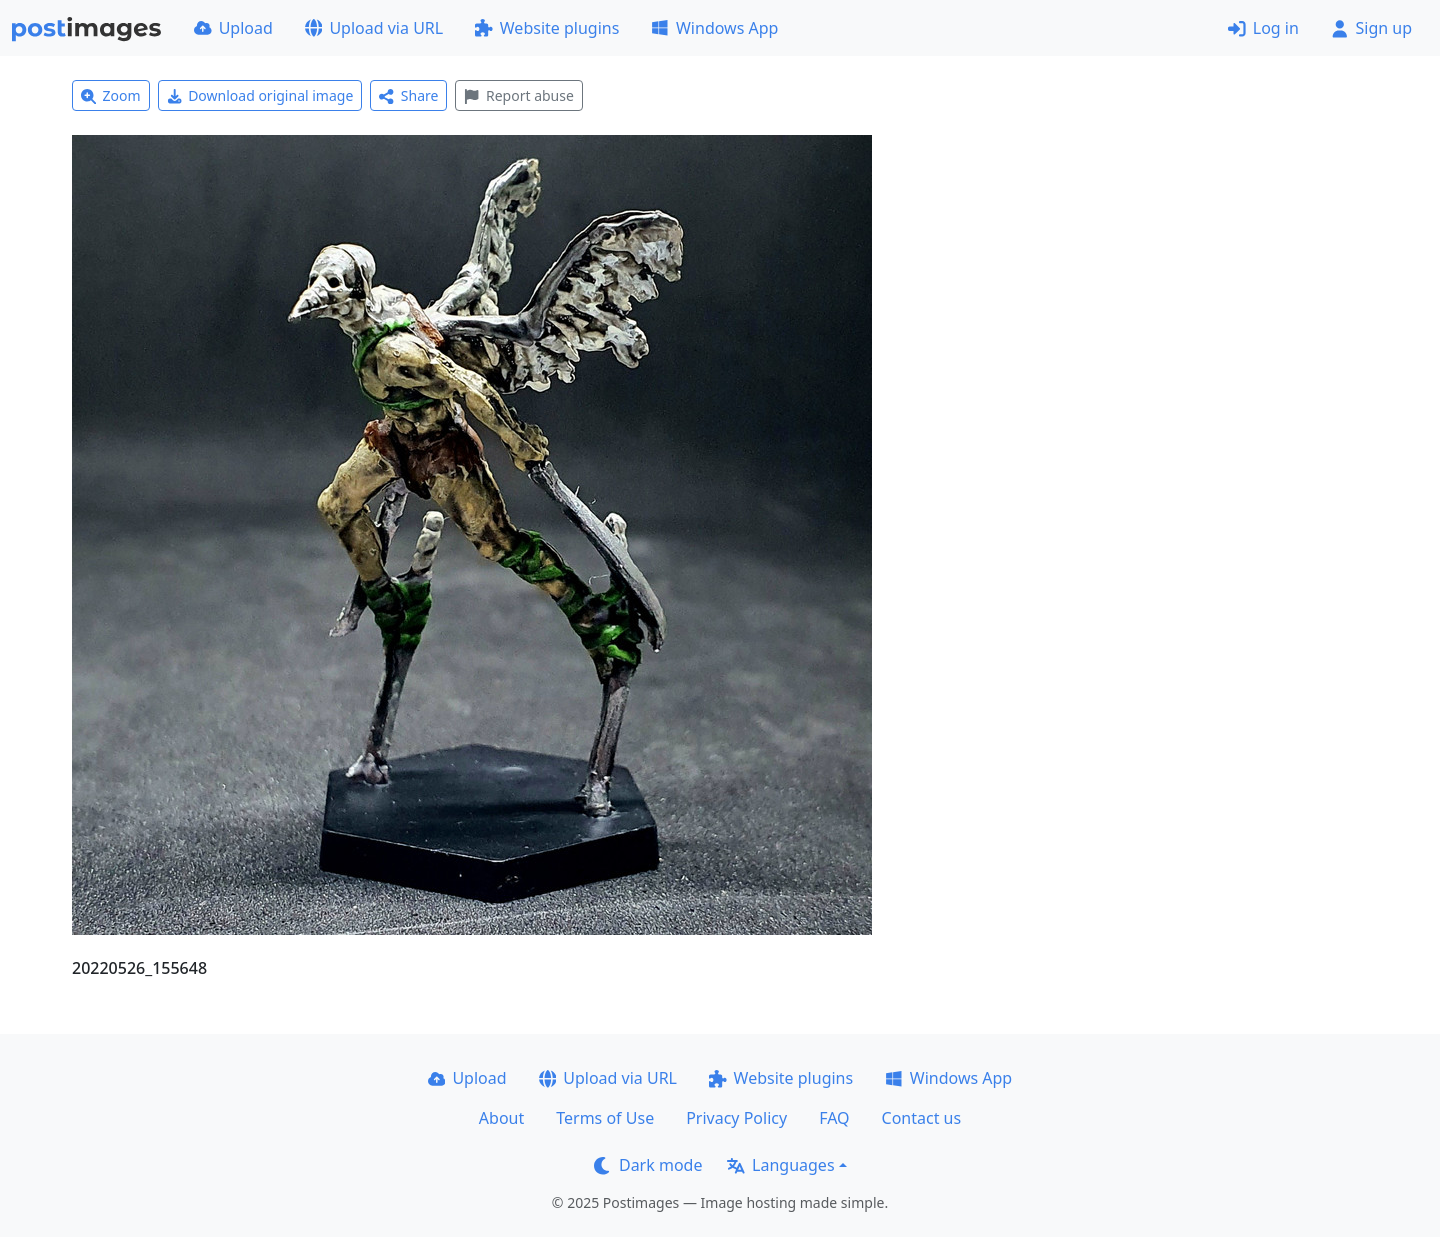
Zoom (111, 95)
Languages (780, 1165)
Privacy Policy (736, 1118)
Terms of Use (605, 1118)
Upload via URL (374, 28)
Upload (233, 28)
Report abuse (518, 95)
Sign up (1371, 28)
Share (408, 95)
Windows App (714, 28)
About (501, 1118)
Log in (1263, 28)
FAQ (834, 1118)
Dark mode (648, 1165)
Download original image (260, 95)
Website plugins (547, 28)
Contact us (922, 1118)
